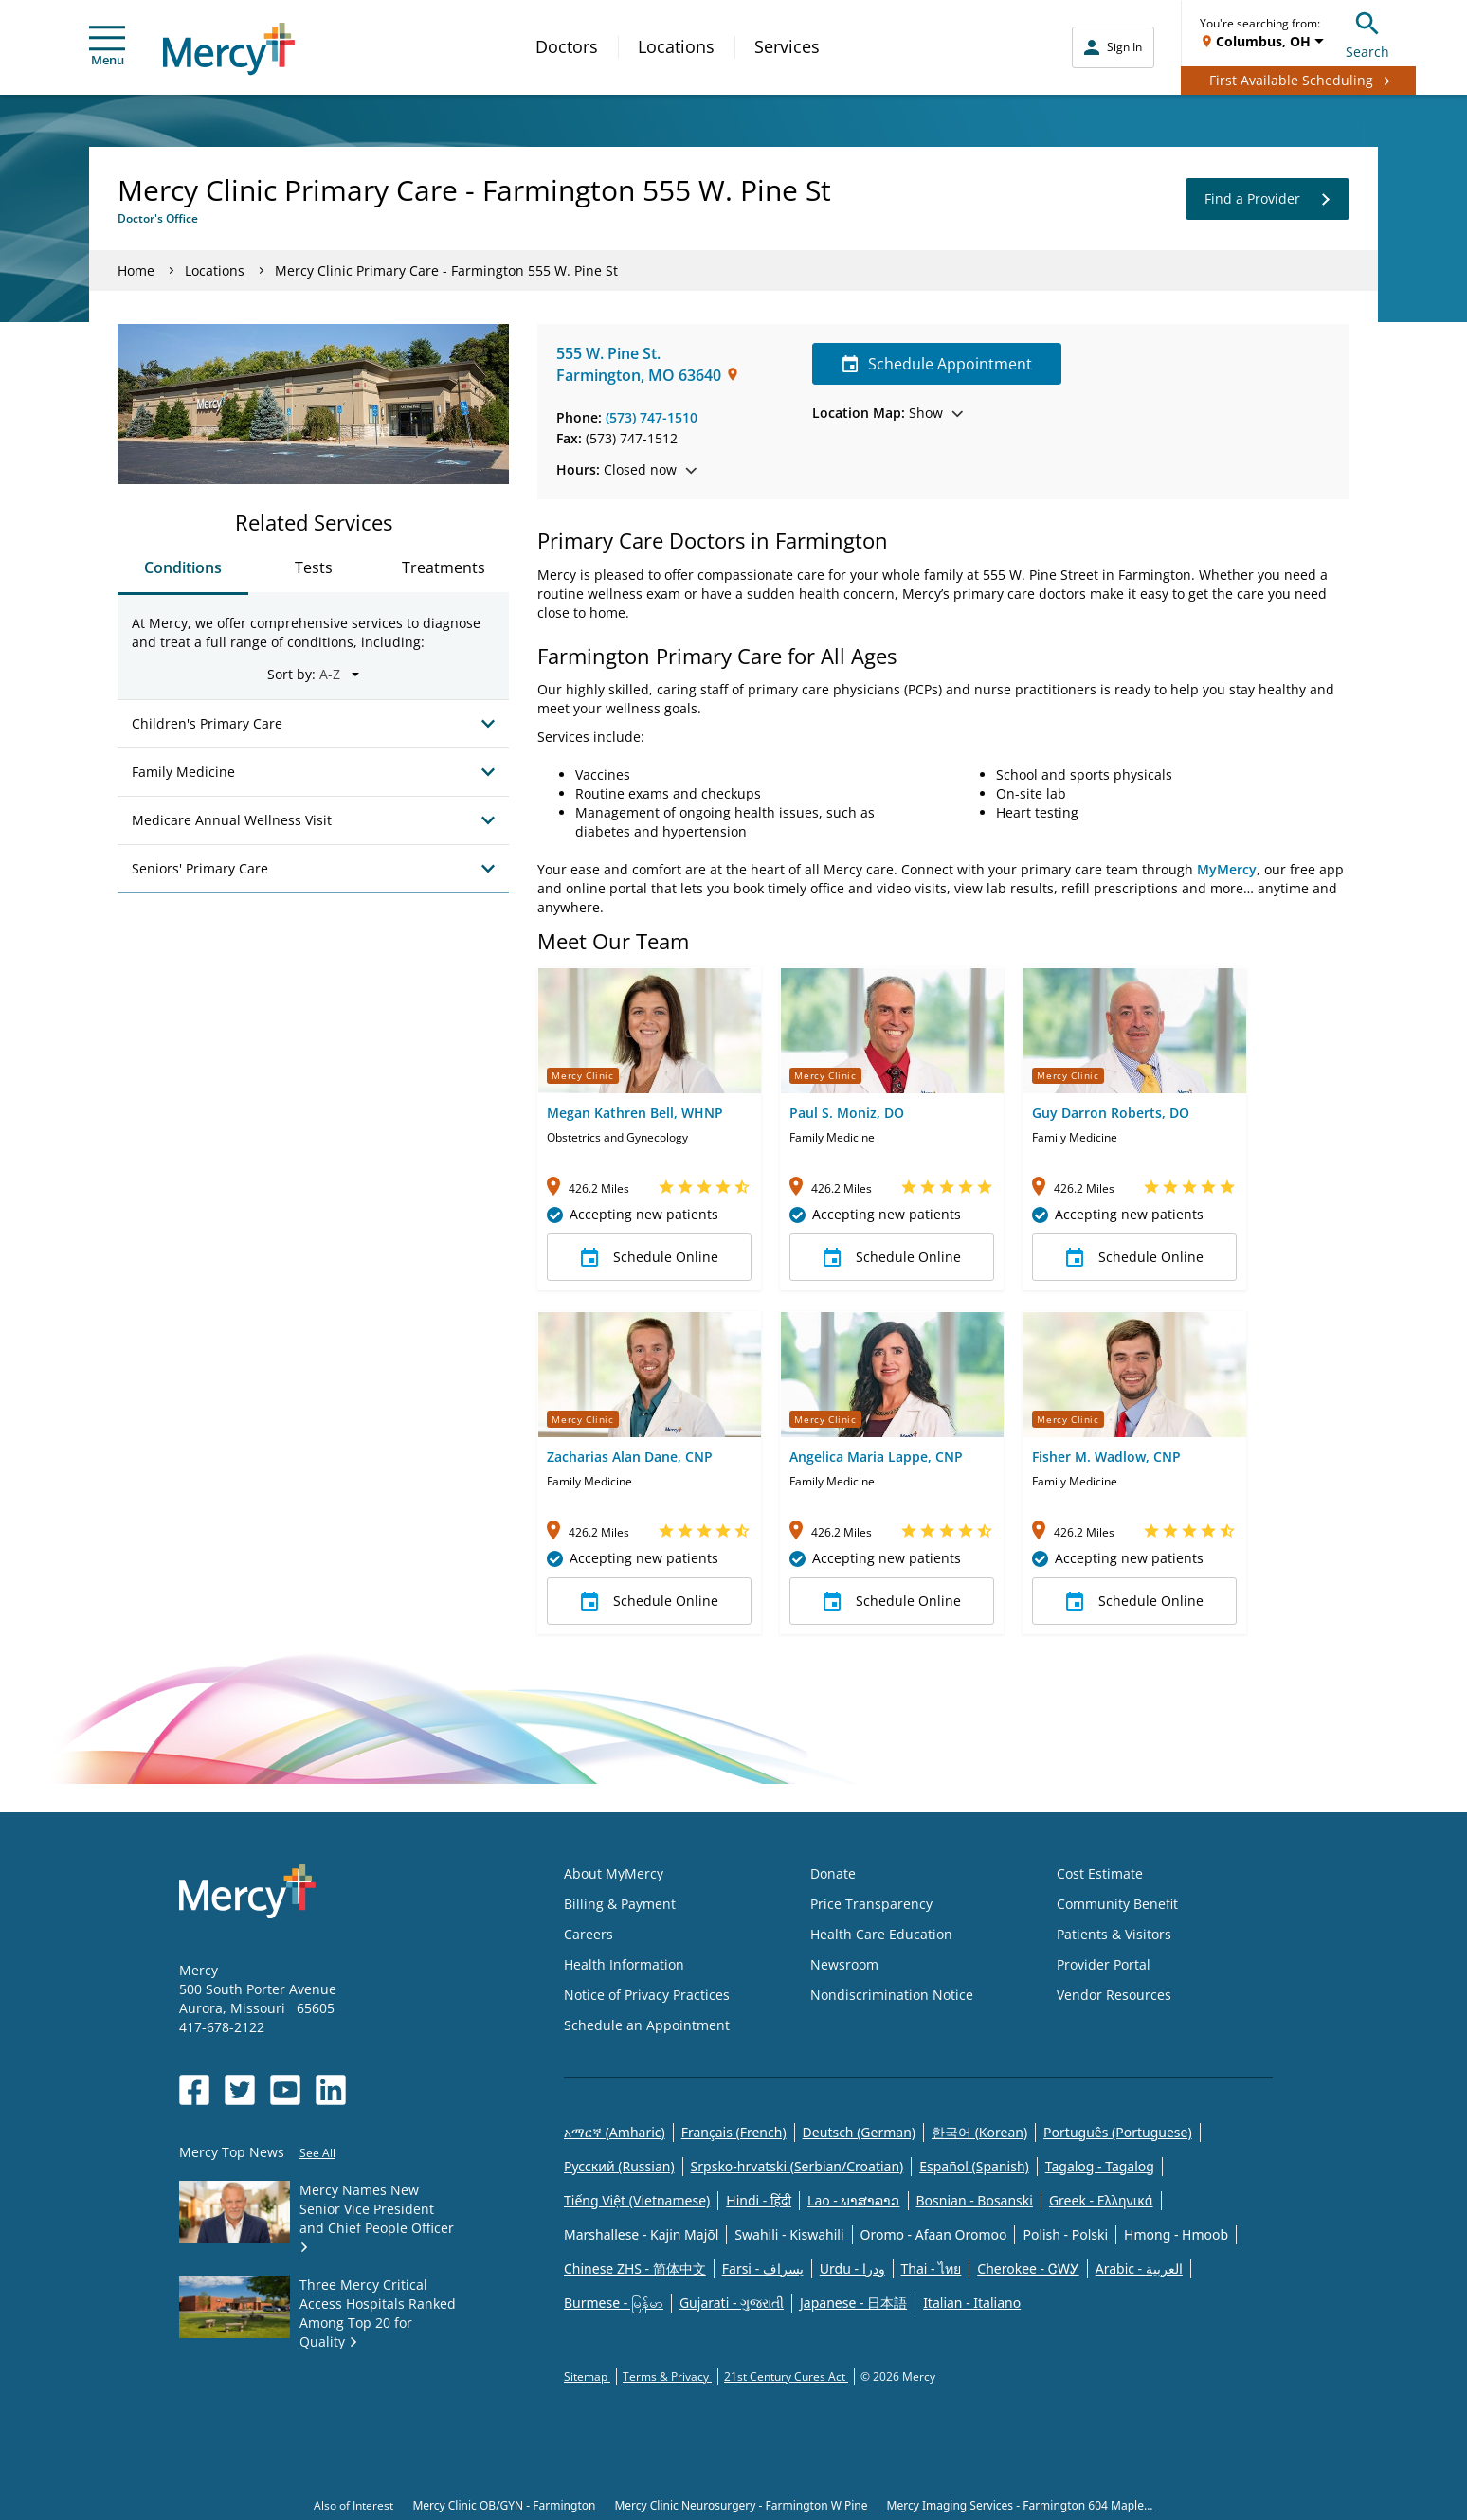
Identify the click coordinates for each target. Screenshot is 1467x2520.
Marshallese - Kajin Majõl (641, 2234)
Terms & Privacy (667, 2376)
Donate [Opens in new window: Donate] (833, 1873)
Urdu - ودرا (852, 2268)
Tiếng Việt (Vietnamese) (637, 2200)
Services (787, 46)
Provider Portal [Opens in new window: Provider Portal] (1103, 1964)
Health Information (624, 1964)
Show (887, 413)
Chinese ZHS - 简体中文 (635, 2268)
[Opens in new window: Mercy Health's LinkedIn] (331, 2090)
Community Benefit (1117, 1904)
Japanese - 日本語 (853, 2303)
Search (1367, 33)
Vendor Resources (1114, 1995)
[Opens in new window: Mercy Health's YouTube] (285, 2090)
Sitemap (587, 2376)
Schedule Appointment (937, 363)
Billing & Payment (620, 1904)
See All (317, 2153)
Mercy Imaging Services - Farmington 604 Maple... (1020, 2505)
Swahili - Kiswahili (788, 2234)
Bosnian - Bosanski (974, 2200)
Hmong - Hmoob (1176, 2234)
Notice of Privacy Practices (647, 1995)
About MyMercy (613, 1873)
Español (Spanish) (974, 2166)
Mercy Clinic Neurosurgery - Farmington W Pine (740, 2505)
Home (136, 270)
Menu (107, 47)
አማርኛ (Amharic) (614, 2132)
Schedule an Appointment (647, 2025)
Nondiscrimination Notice (891, 1995)
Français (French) (734, 2132)
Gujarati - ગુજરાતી (731, 2303)
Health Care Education (881, 1934)
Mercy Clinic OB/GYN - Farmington (503, 2505)
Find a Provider (1267, 198)
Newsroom (844, 1964)
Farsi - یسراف (763, 2268)
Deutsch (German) (859, 2132)
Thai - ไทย (931, 2268)
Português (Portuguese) (1117, 2132)
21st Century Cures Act (786, 2376)
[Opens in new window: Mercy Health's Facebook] (194, 2090)
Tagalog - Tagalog (1099, 2166)
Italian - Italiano (972, 2303)
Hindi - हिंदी (758, 2200)
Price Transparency (871, 1904)
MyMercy (1227, 869)
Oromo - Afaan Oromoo (933, 2234)
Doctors (566, 46)
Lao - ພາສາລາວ (853, 2200)
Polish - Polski (1065, 2234)
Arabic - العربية (1139, 2268)
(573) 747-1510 (651, 417)
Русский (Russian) (619, 2166)
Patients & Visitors (1114, 1934)
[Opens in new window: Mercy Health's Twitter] (240, 2090)
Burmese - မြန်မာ (613, 2303)
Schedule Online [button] (649, 1257)
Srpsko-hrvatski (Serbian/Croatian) (797, 2166)
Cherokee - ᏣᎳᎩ (1027, 2268)
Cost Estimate (1100, 1873)
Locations (676, 46)
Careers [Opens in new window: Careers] (588, 1934)
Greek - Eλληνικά (1101, 2200)
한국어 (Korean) (979, 2132)
